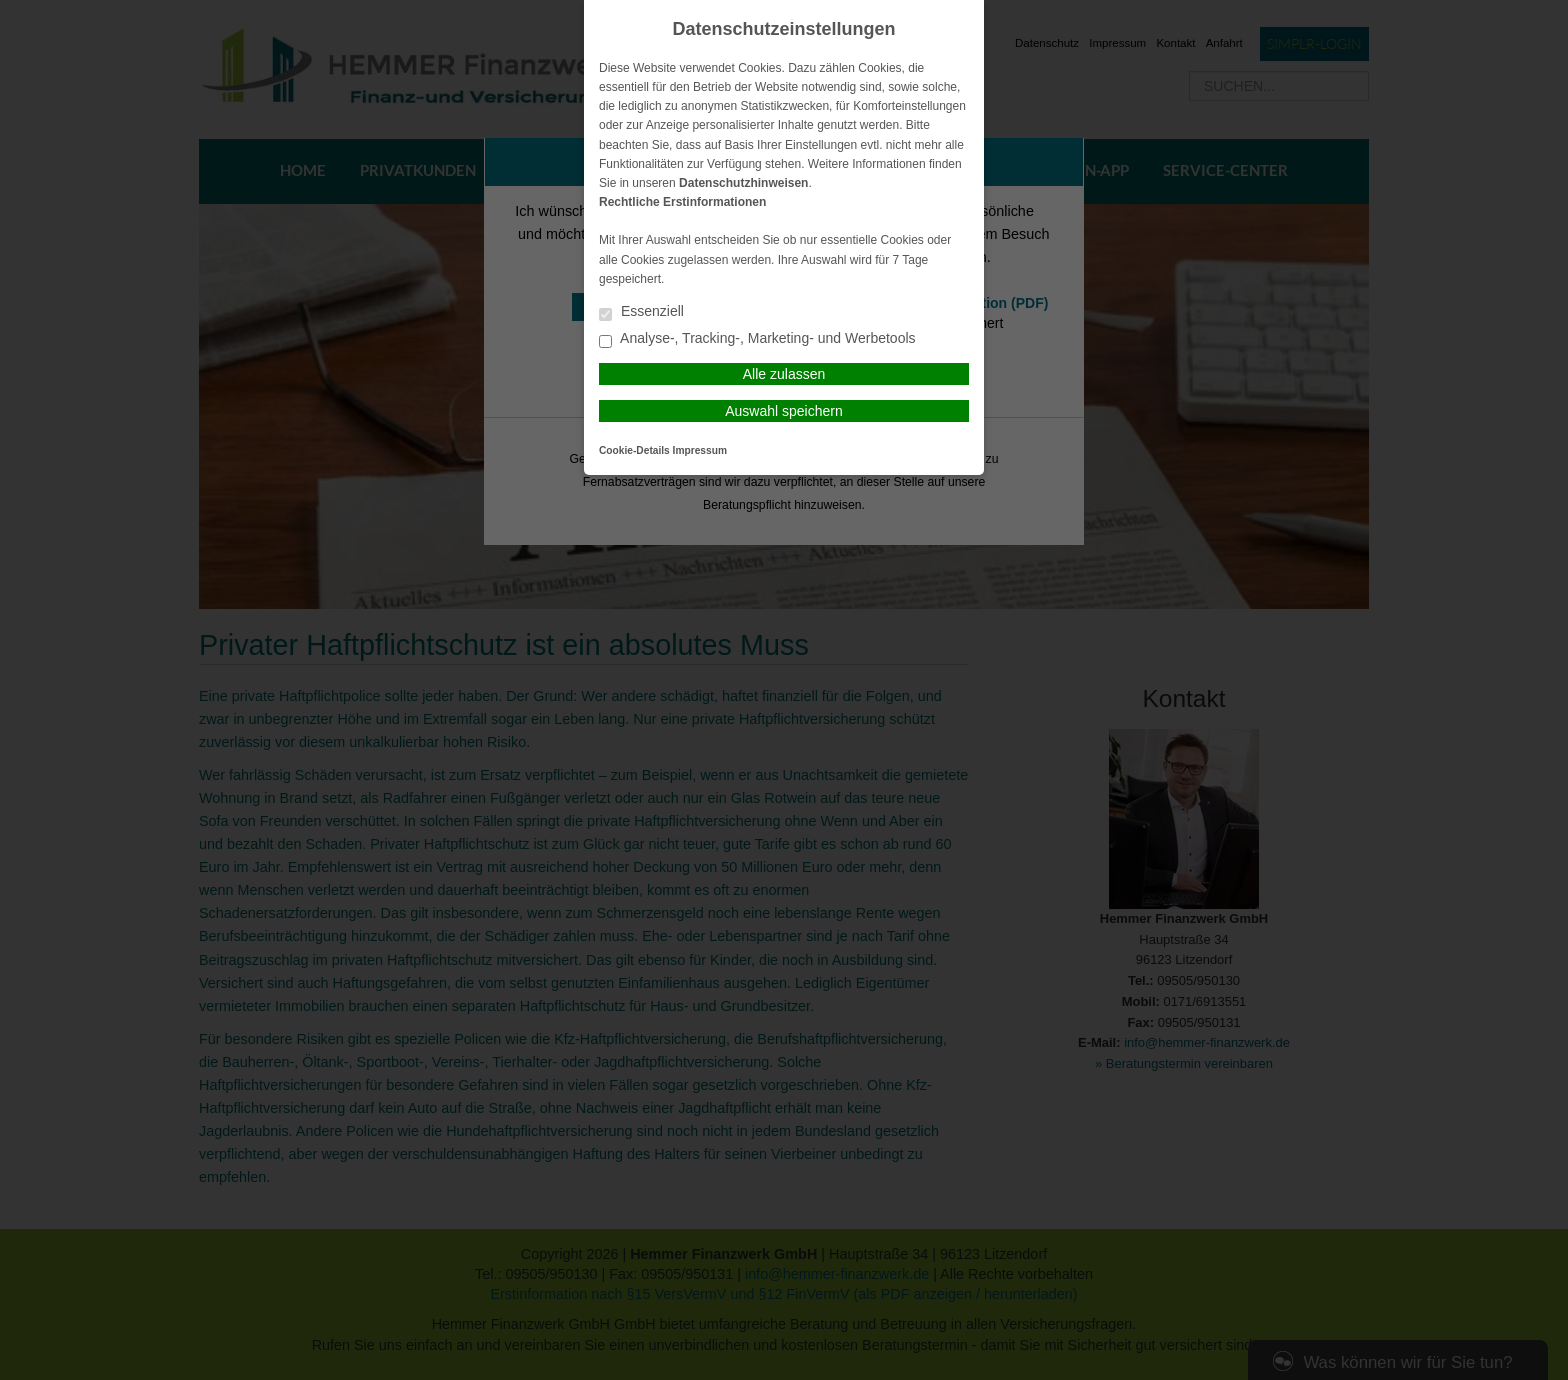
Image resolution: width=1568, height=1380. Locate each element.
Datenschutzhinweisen (743, 183)
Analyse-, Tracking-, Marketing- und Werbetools (757, 339)
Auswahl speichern (784, 411)
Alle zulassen (784, 374)
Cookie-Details (634, 450)
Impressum (700, 450)
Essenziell (641, 312)
